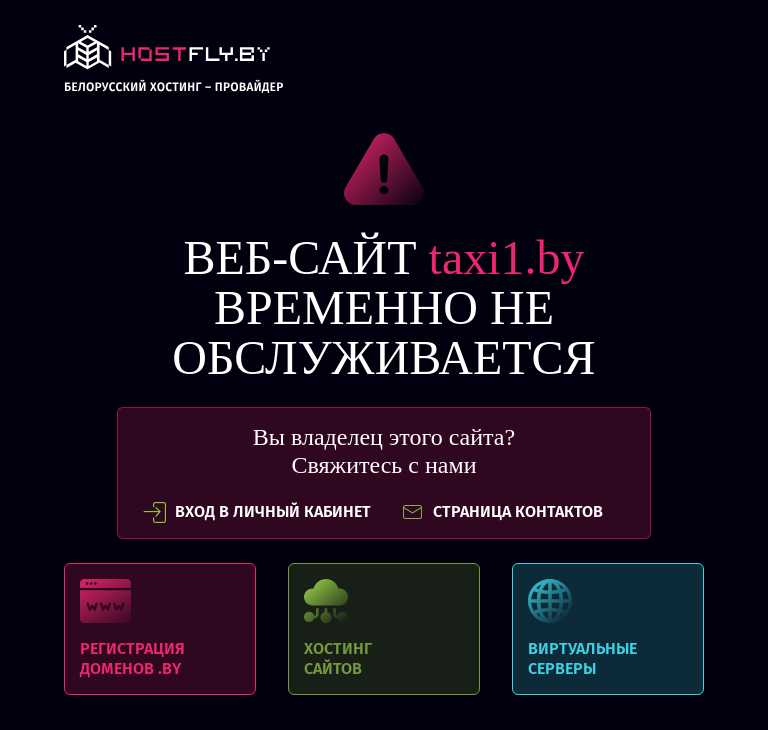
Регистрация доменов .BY (160, 629)
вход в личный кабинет (257, 512)
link (173, 64)
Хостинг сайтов (384, 629)
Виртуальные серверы (608, 629)
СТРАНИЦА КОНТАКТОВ (502, 512)
